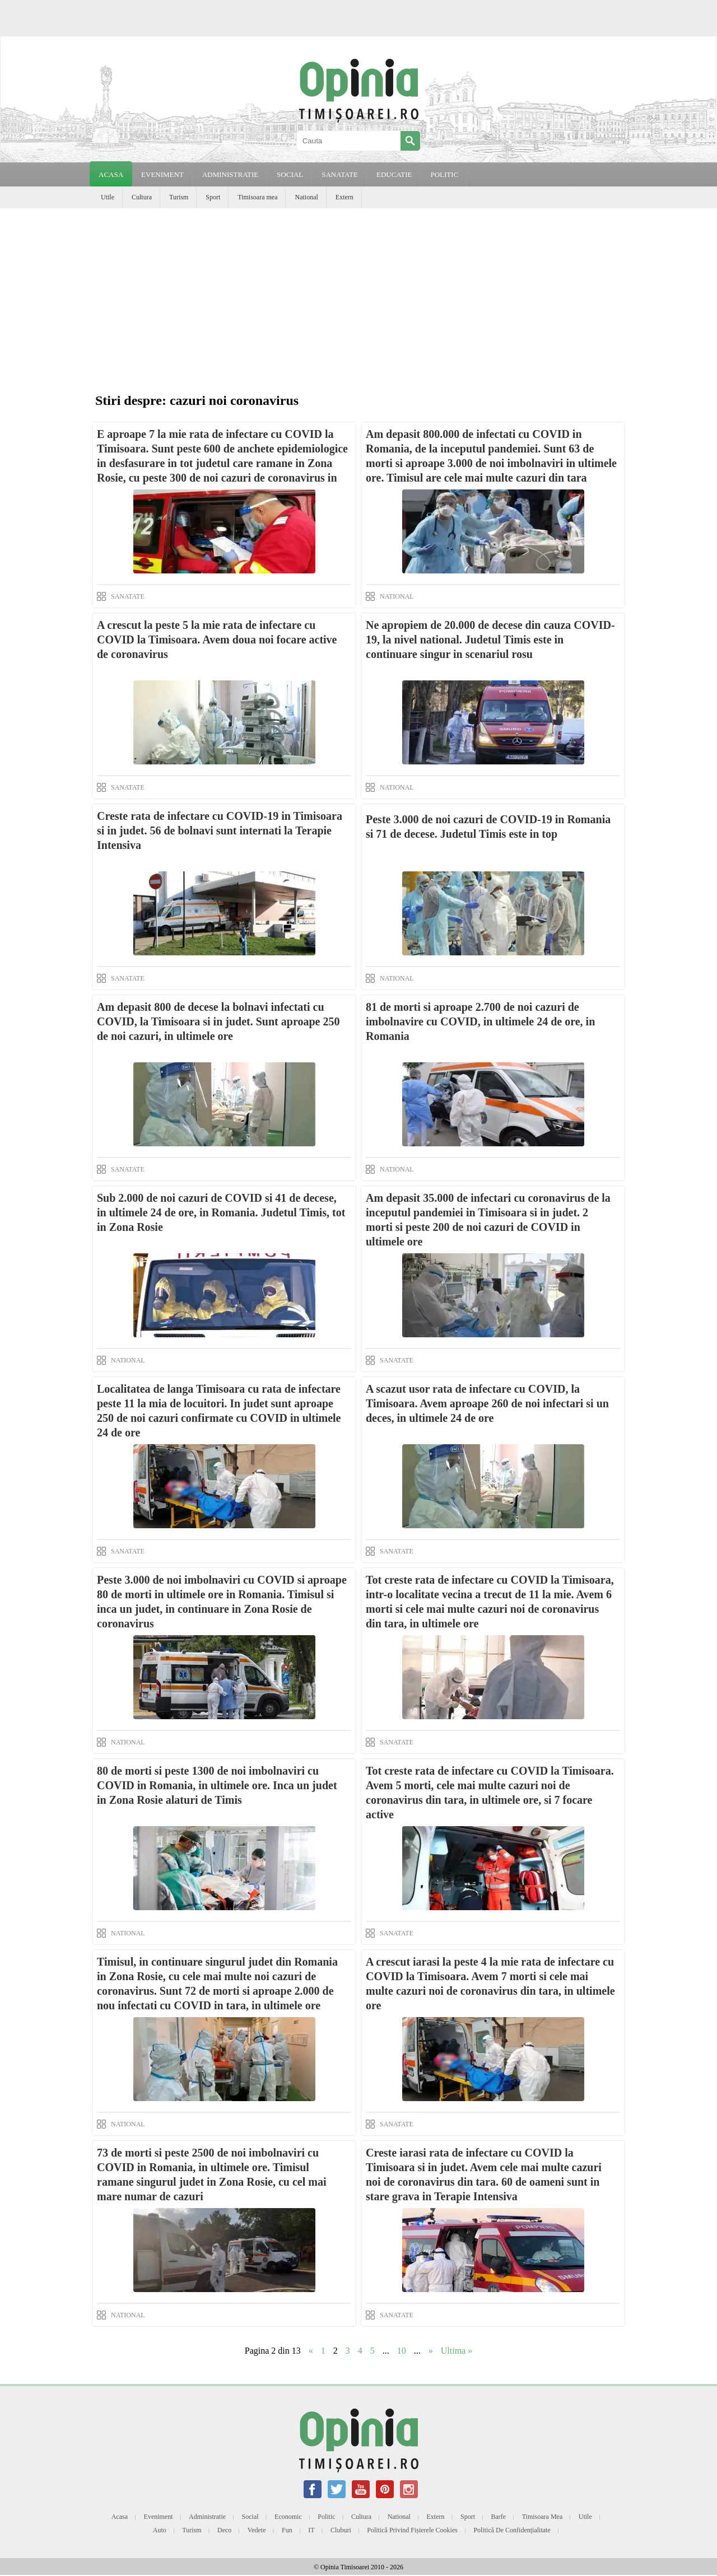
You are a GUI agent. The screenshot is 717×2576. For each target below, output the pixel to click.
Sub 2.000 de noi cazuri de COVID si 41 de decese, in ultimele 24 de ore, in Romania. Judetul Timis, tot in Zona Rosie (221, 1212)
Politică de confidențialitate (511, 2530)
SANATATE (340, 174)
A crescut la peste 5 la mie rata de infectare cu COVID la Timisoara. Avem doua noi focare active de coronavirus (217, 639)
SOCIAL (290, 174)
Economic (288, 2517)
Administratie (207, 2517)
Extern (344, 197)
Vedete (257, 2530)
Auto (159, 2530)
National (306, 197)
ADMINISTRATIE (230, 174)
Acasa (111, 174)
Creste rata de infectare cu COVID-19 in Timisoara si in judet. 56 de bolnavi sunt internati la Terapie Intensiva (219, 830)
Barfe (498, 2517)
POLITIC (444, 174)
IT (311, 2530)
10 (401, 2350)
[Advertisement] (358, 292)
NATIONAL (397, 596)
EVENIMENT (162, 174)
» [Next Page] (431, 2350)
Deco (224, 2530)
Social (250, 2517)
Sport (213, 197)
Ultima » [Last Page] (456, 2350)
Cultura (142, 197)
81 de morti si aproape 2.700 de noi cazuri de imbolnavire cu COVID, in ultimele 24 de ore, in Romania (480, 1021)
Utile (107, 197)
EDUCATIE (394, 174)
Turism (178, 197)
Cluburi (340, 2530)
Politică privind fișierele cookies (412, 2530)
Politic (326, 2517)
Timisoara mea (257, 197)
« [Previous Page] (311, 2350)
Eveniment (158, 2517)
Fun (287, 2530)
